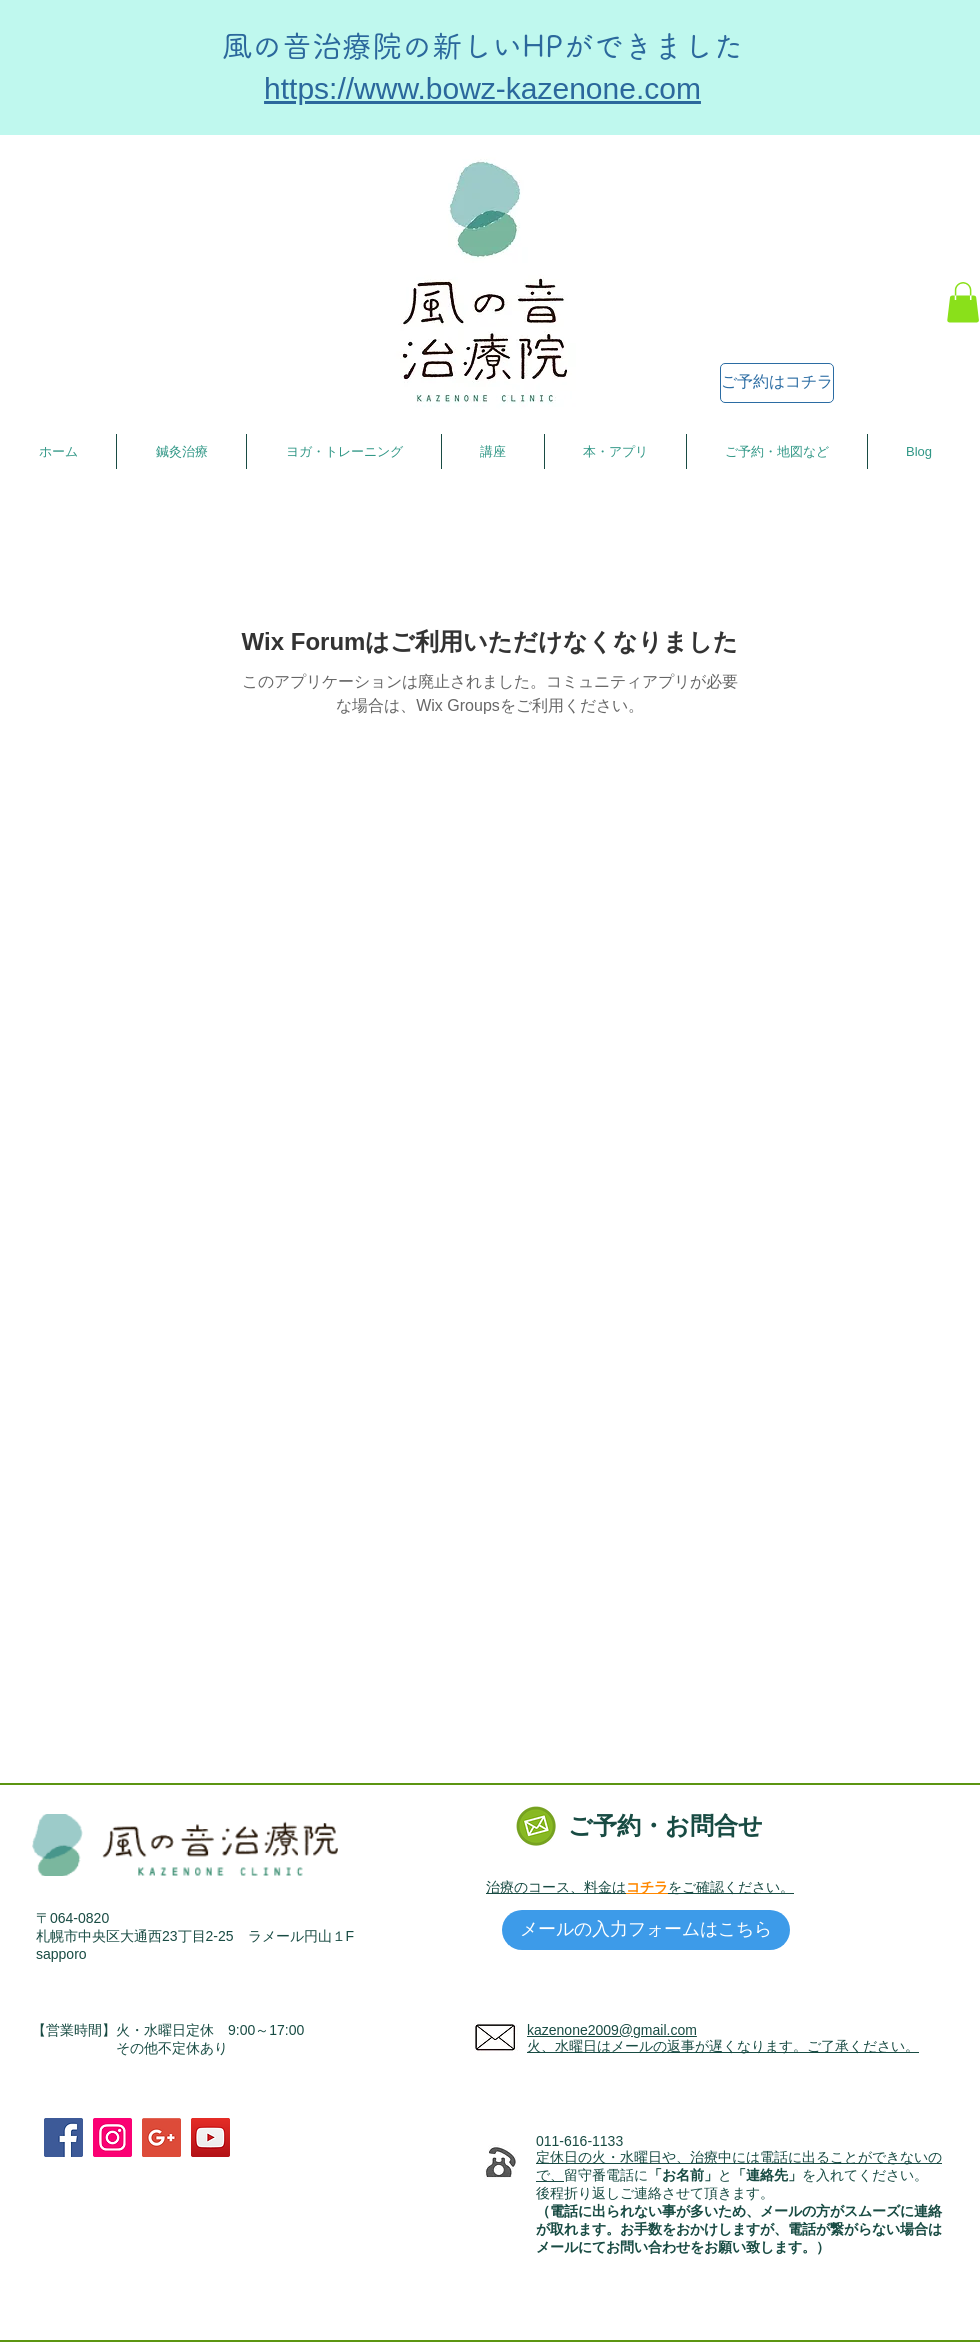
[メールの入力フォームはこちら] (646, 1930)
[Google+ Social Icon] (161, 2137)
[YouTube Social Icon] (210, 2137)
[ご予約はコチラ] (777, 383)
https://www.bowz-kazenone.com (482, 88)
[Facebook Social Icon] (63, 2137)
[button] (963, 302)
